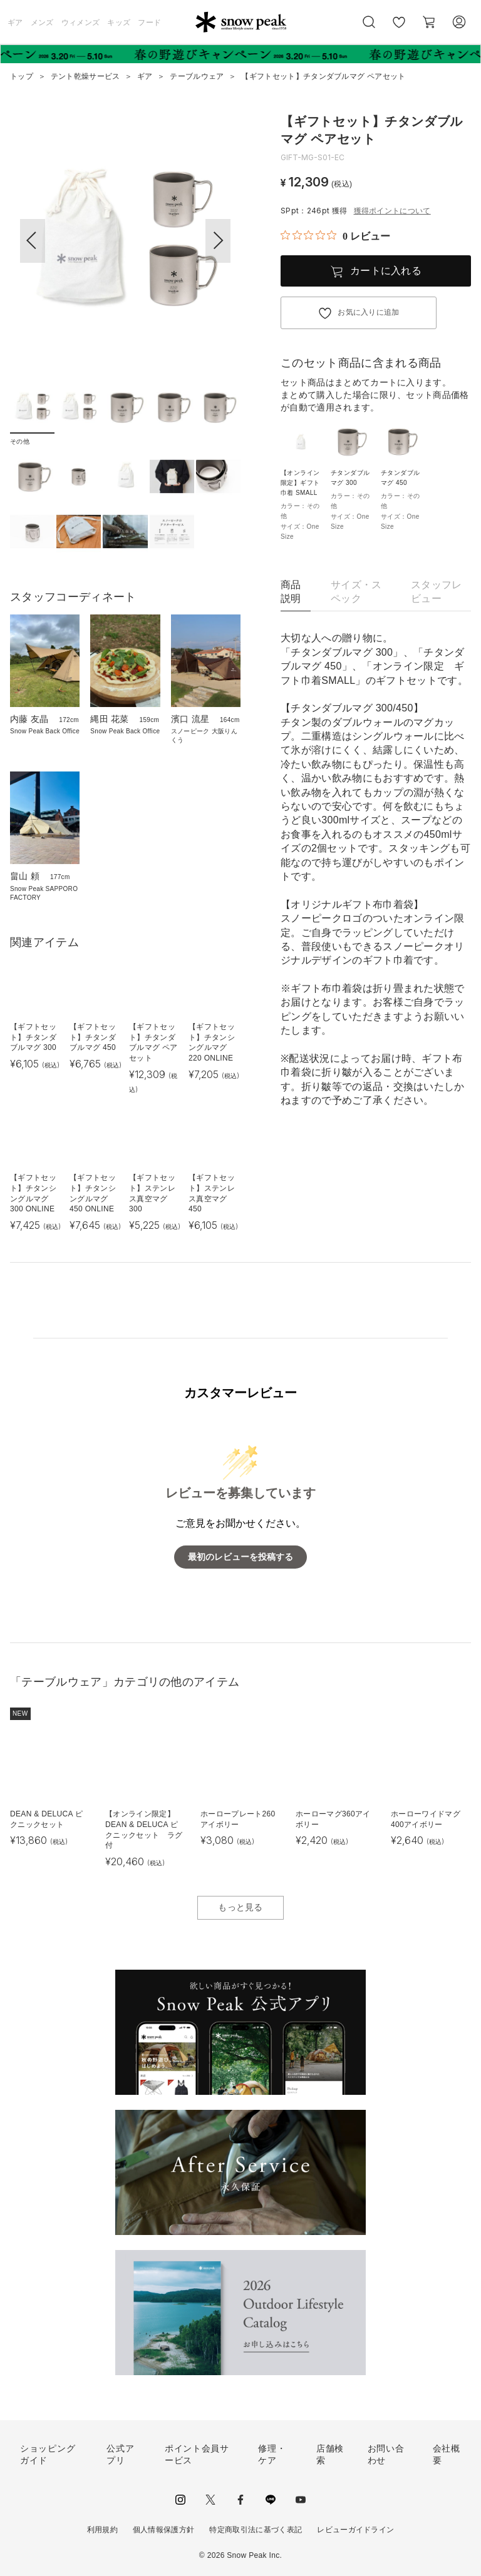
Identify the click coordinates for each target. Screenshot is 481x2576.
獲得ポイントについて (392, 210)
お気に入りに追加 (369, 312)
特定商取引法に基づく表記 (255, 2529)
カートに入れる (386, 270)
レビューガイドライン (355, 2529)
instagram (180, 2500)
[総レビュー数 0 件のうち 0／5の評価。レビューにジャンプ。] (335, 236)
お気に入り (399, 28)
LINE (271, 2500)
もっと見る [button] (240, 1907)
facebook (240, 2500)
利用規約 (102, 2529)
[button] (217, 241)
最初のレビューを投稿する (240, 1557)
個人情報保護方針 (164, 2529)
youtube (301, 2500)
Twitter (210, 2500)
